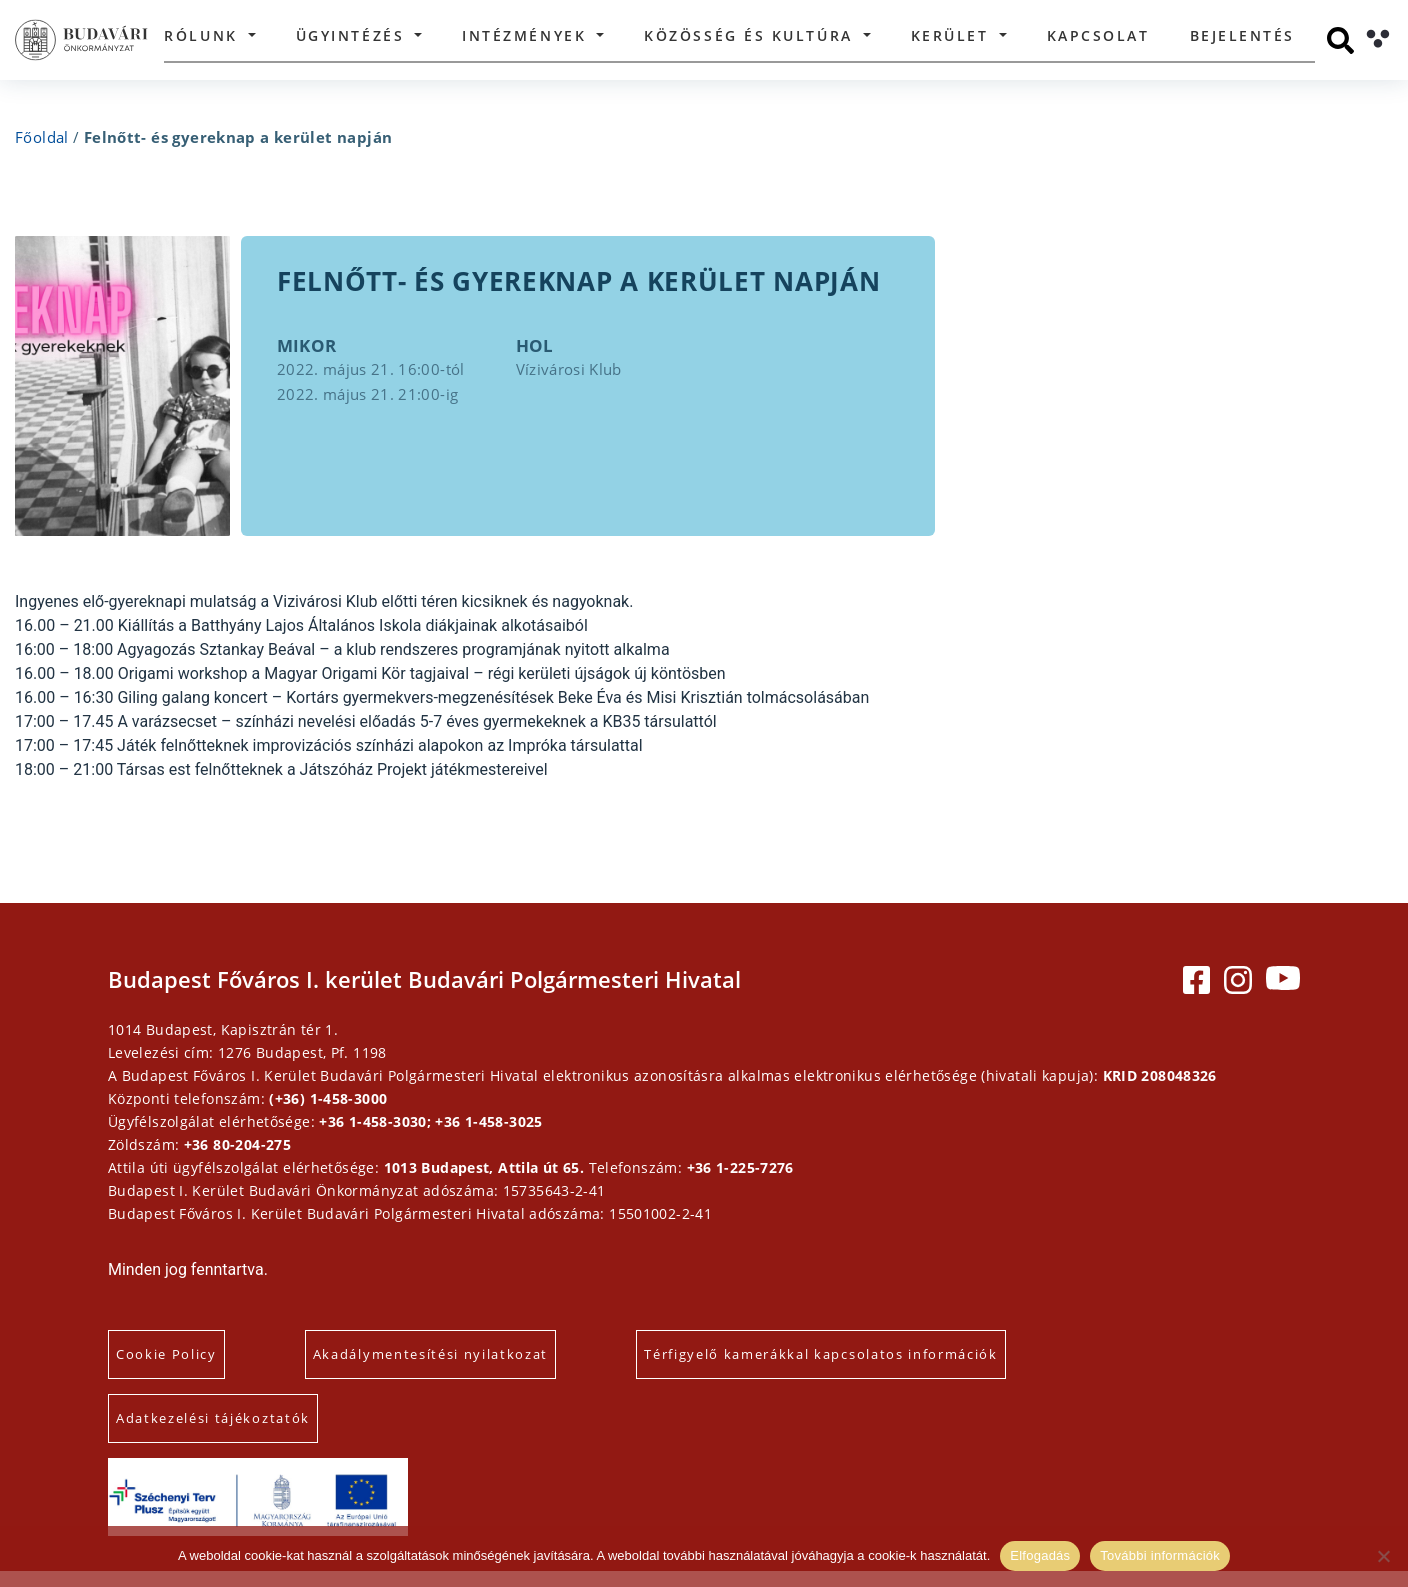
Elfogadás (1040, 1555)
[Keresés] (1340, 40)
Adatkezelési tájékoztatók (235, 1434)
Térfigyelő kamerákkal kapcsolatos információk (843, 1370)
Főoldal (42, 137)
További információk (1160, 1555)
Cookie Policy (188, 1370)
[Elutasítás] (1383, 1556)
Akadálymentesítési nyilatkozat (452, 1370)
